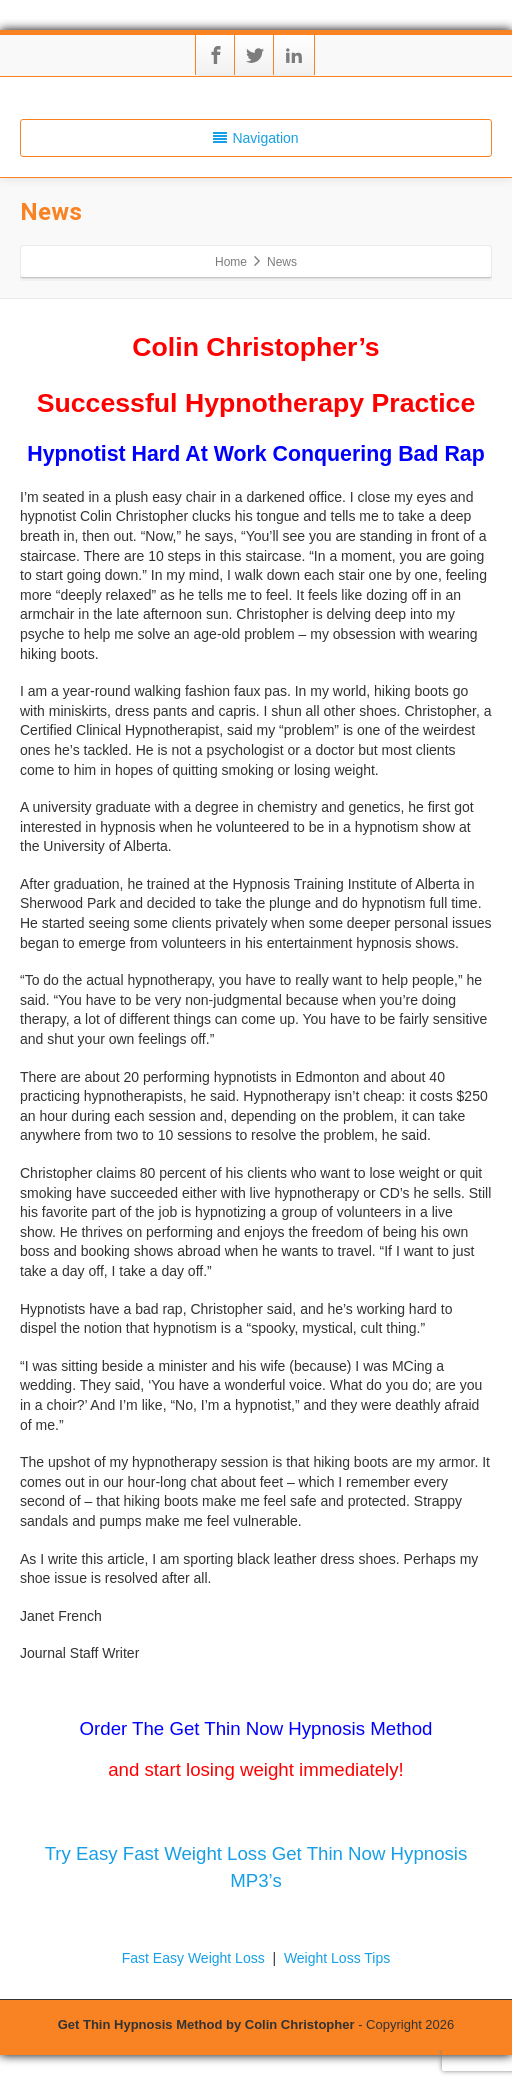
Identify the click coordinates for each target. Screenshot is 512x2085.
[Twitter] (255, 55)
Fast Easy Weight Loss (195, 1958)
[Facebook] (216, 55)
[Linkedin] (294, 55)
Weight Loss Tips (337, 1958)
